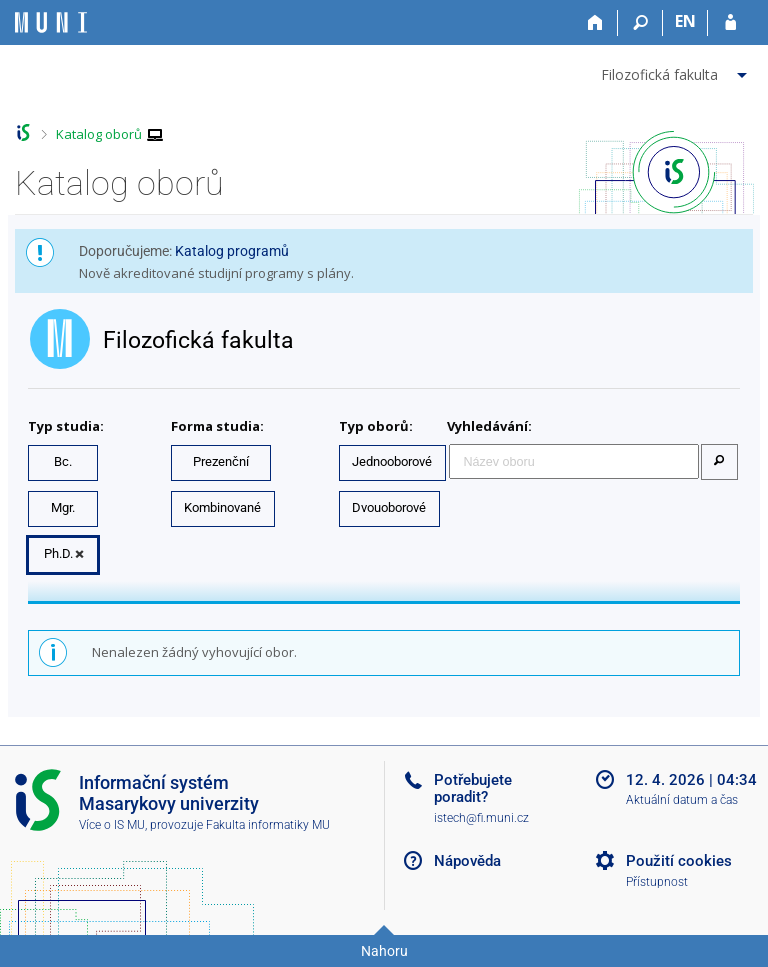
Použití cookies (679, 861)
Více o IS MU (112, 825)
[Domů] (595, 23)
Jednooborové (392, 461)
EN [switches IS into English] (685, 21)
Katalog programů (232, 251)
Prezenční (221, 461)
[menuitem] (676, 71)
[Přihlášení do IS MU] (730, 23)
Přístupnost (657, 882)
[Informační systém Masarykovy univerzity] (51, 22)
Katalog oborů (99, 134)
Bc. (63, 461)
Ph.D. (58, 553)
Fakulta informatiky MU (268, 825)
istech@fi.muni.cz (481, 818)
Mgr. (63, 507)
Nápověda (467, 861)
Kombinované (222, 507)
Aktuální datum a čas (682, 800)
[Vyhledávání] (640, 23)
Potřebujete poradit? (473, 789)
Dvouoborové (389, 507)
